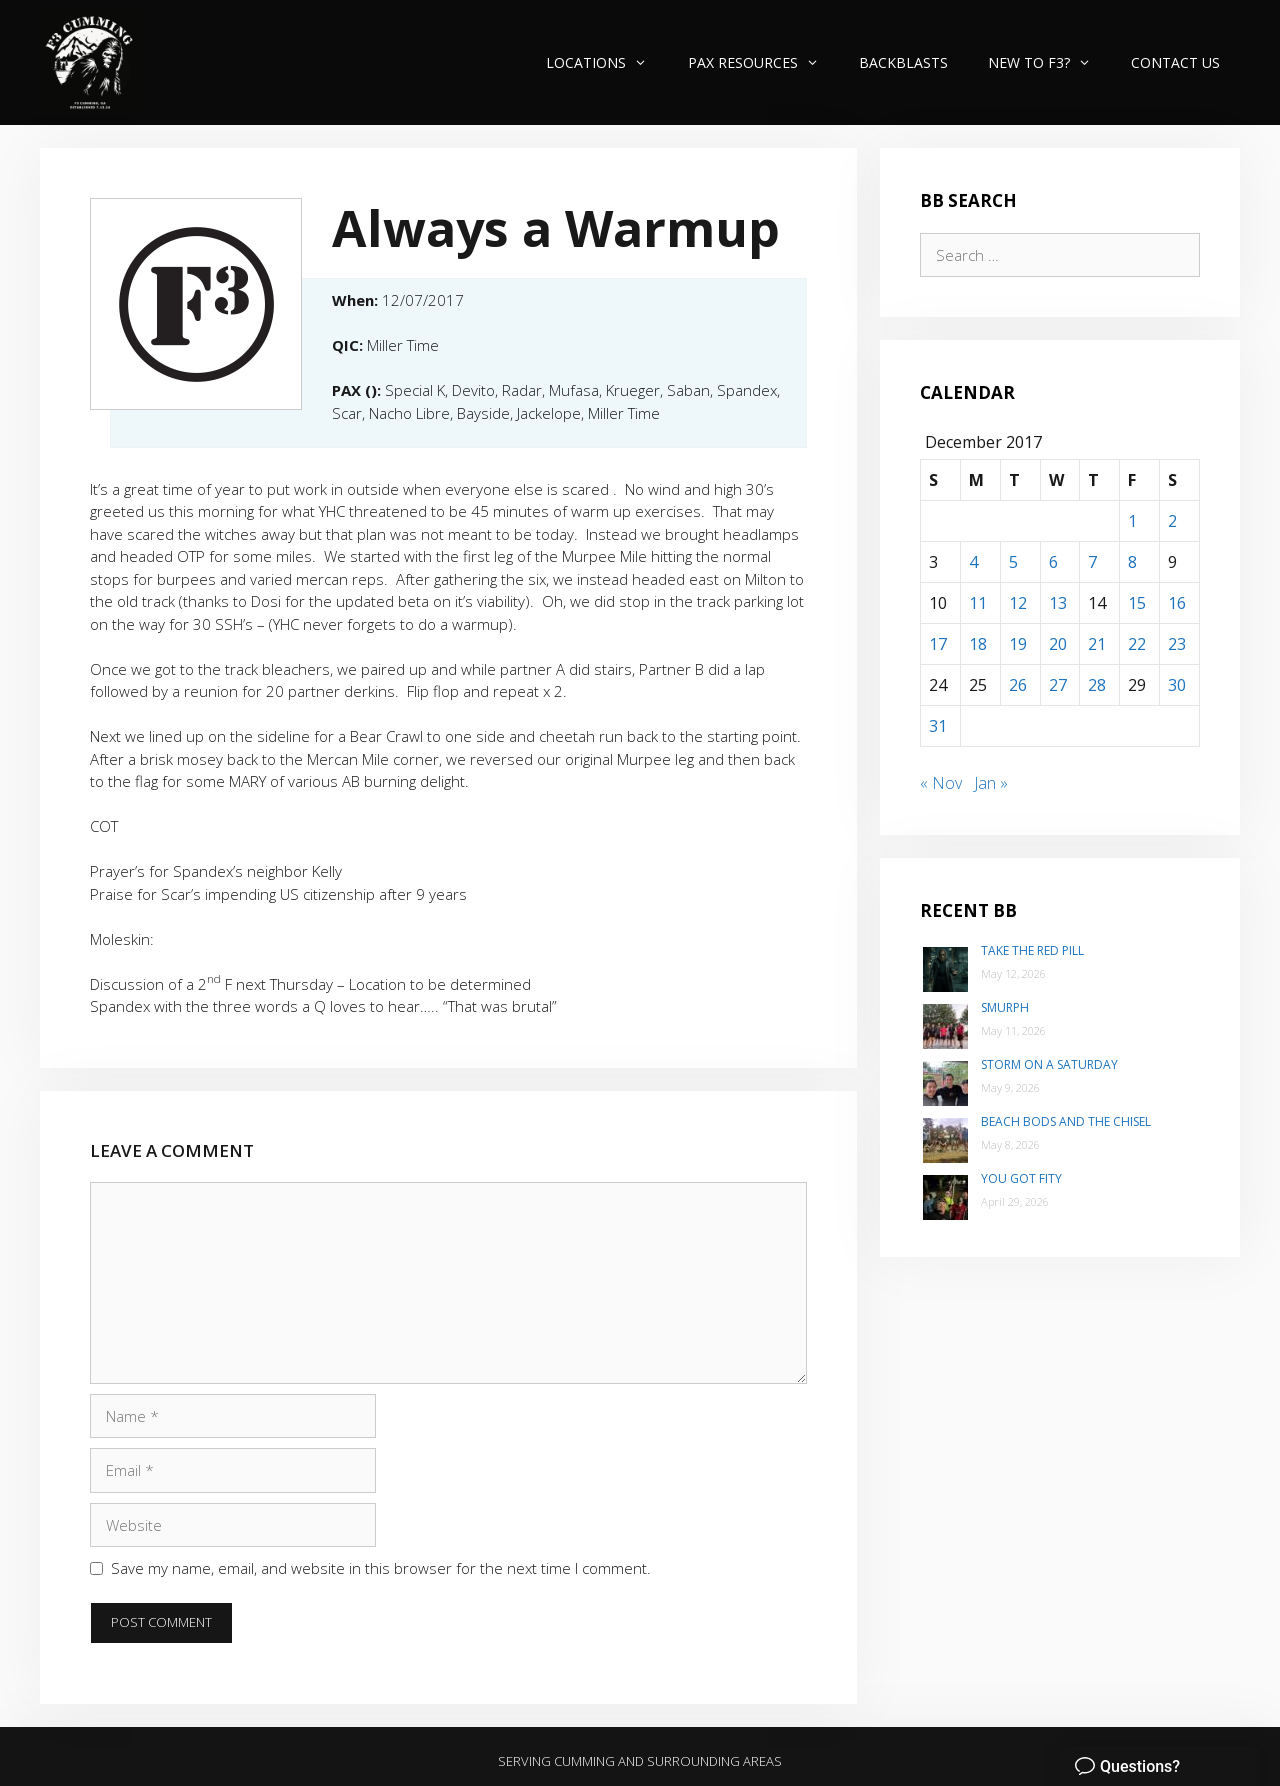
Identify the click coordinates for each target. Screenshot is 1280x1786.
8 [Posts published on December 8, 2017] (1132, 562)
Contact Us (1175, 62)
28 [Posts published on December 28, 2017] (1097, 685)
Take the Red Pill (1032, 950)
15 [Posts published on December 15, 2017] (1137, 603)
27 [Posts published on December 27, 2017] (1058, 685)
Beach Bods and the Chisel (1066, 1121)
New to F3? (1049, 62)
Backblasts (903, 62)
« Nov (941, 783)
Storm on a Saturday (1049, 1064)
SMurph (1005, 1007)
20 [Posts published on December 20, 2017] (1058, 644)
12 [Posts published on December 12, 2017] (1018, 603)
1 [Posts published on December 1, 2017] (1132, 521)
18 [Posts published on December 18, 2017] (978, 644)
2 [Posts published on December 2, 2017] (1172, 521)
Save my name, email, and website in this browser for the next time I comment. (381, 1568)
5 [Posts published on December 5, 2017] (1013, 562)
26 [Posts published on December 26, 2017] (1018, 685)
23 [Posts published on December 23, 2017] (1177, 644)
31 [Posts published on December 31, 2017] (938, 726)
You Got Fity (1021, 1178)
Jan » (991, 783)
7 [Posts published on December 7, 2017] (1092, 562)
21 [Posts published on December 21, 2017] (1097, 644)
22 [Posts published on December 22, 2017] (1137, 644)
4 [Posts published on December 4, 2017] (973, 562)
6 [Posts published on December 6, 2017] (1053, 562)
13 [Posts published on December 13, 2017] (1058, 603)
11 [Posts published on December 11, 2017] (978, 603)
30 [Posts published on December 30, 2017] (1177, 685)
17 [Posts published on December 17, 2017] (938, 644)
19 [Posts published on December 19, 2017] (1018, 644)
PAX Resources (763, 62)
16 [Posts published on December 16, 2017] (1177, 603)
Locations (606, 62)
